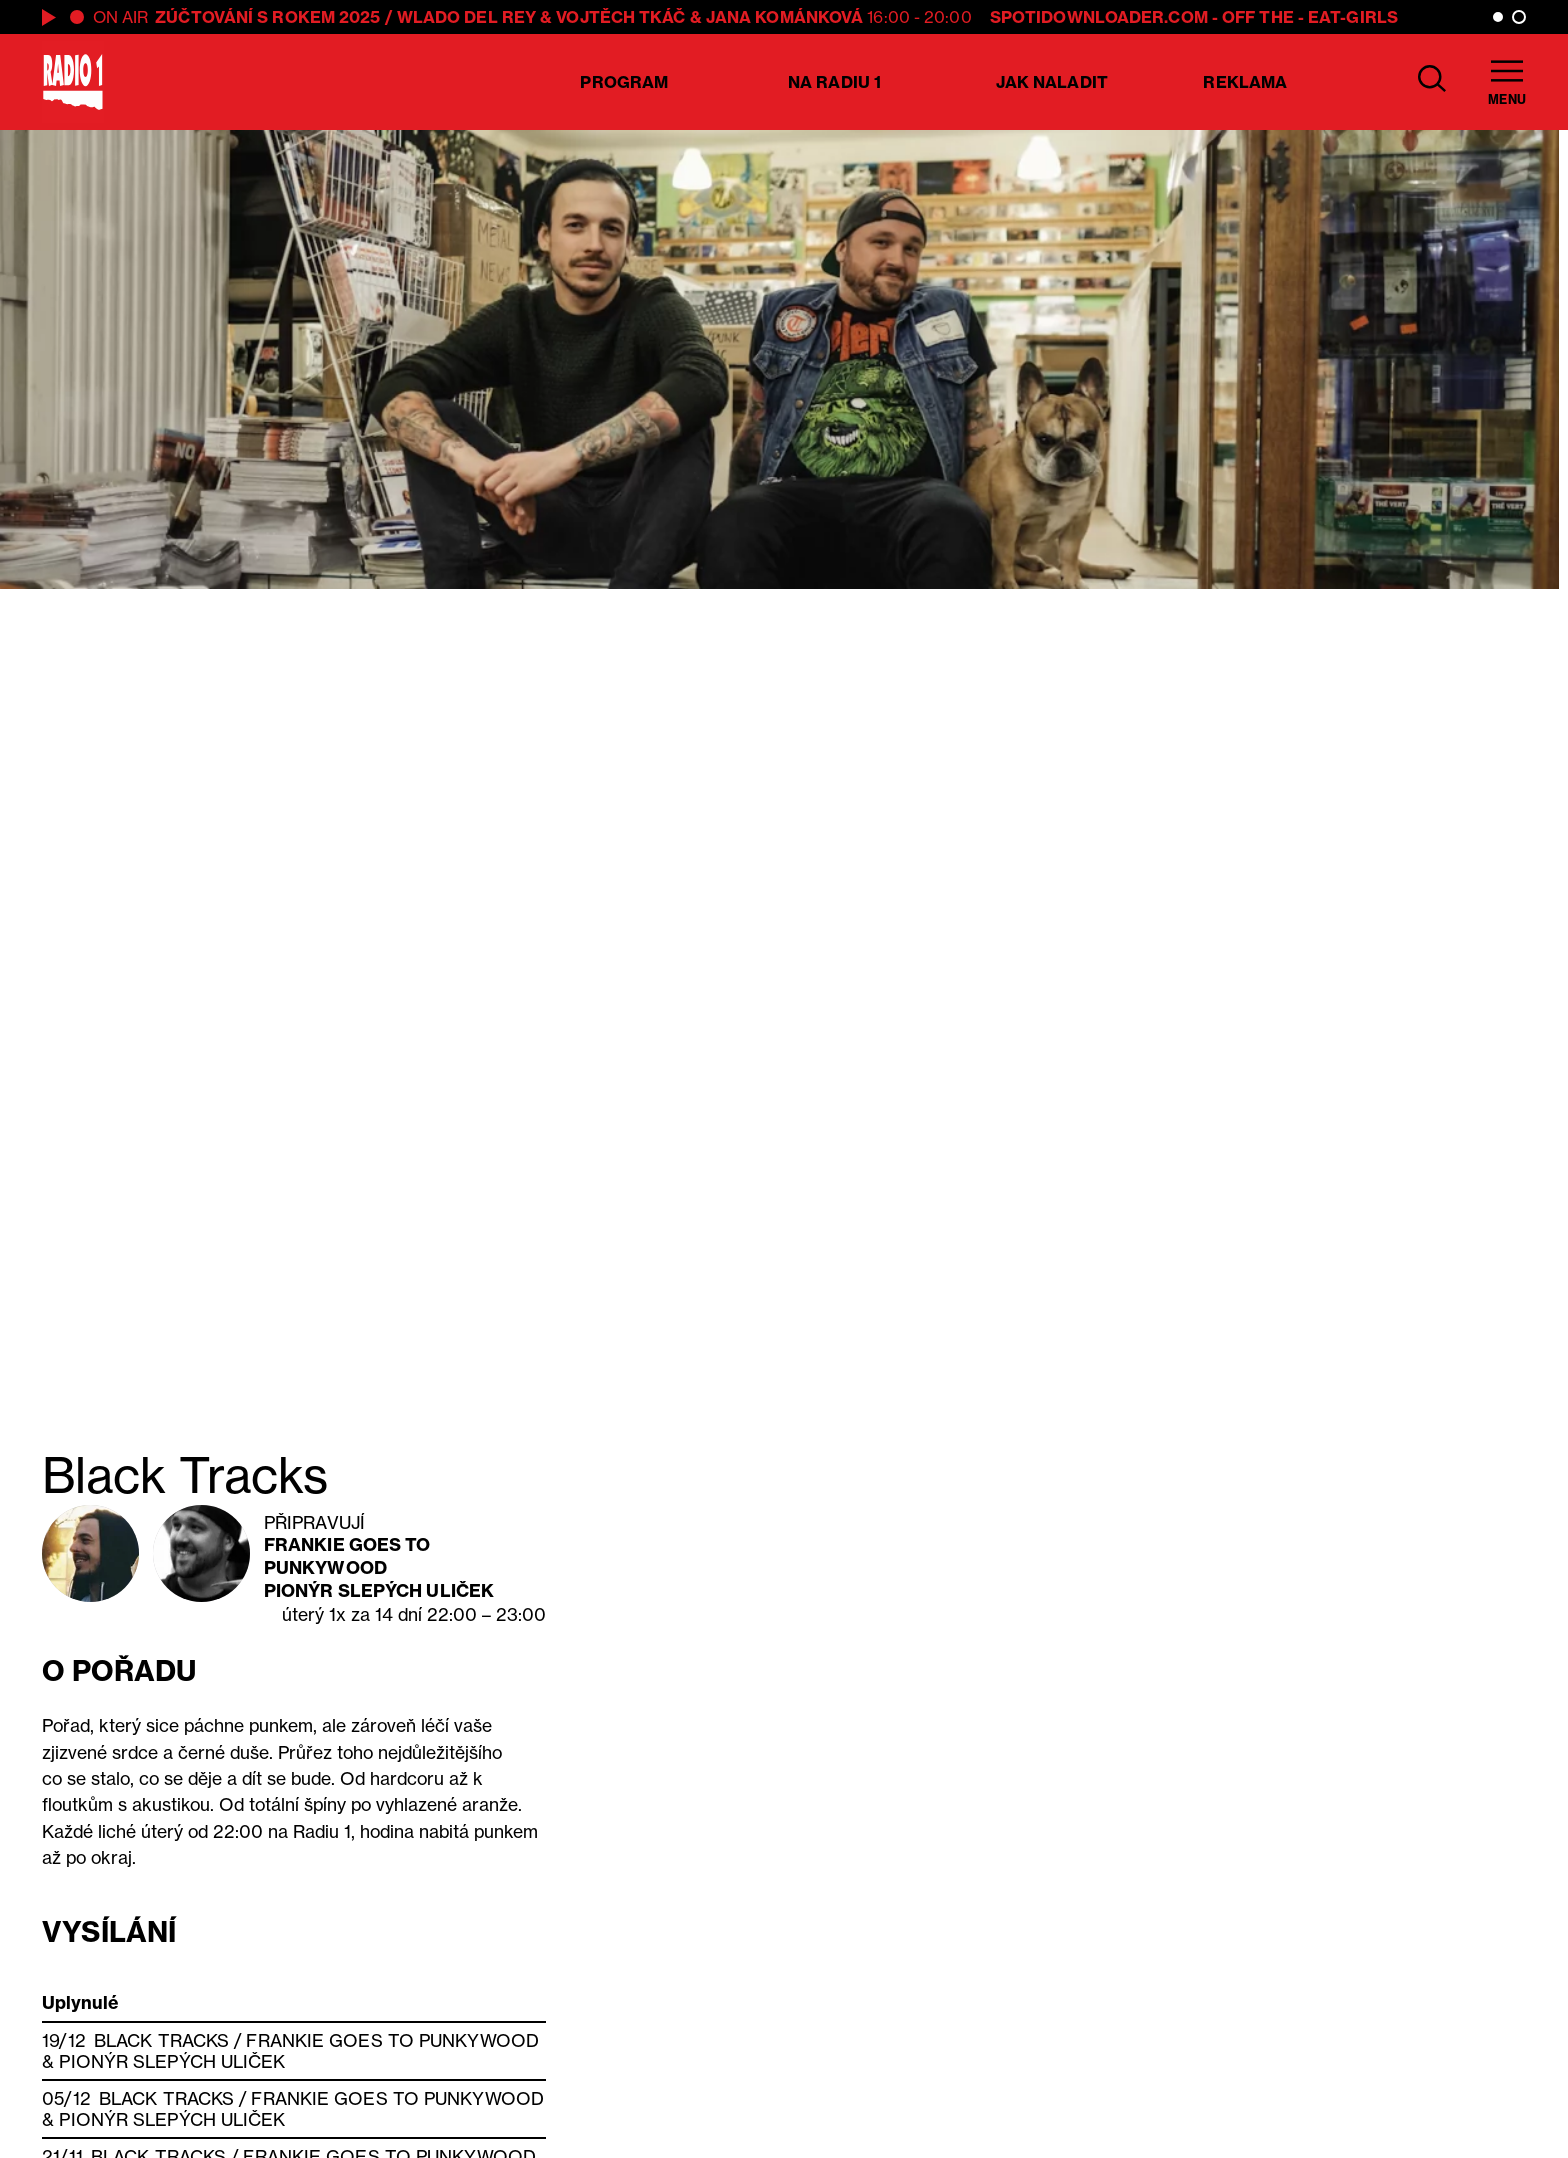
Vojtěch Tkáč (620, 17)
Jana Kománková (784, 17)
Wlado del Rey (466, 17)
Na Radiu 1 (834, 82)
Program (624, 82)
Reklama (1245, 82)
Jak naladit (1052, 82)
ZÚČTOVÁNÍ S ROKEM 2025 (267, 17)
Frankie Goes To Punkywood (347, 1556)
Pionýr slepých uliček (379, 1590)
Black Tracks (161, 2040)
